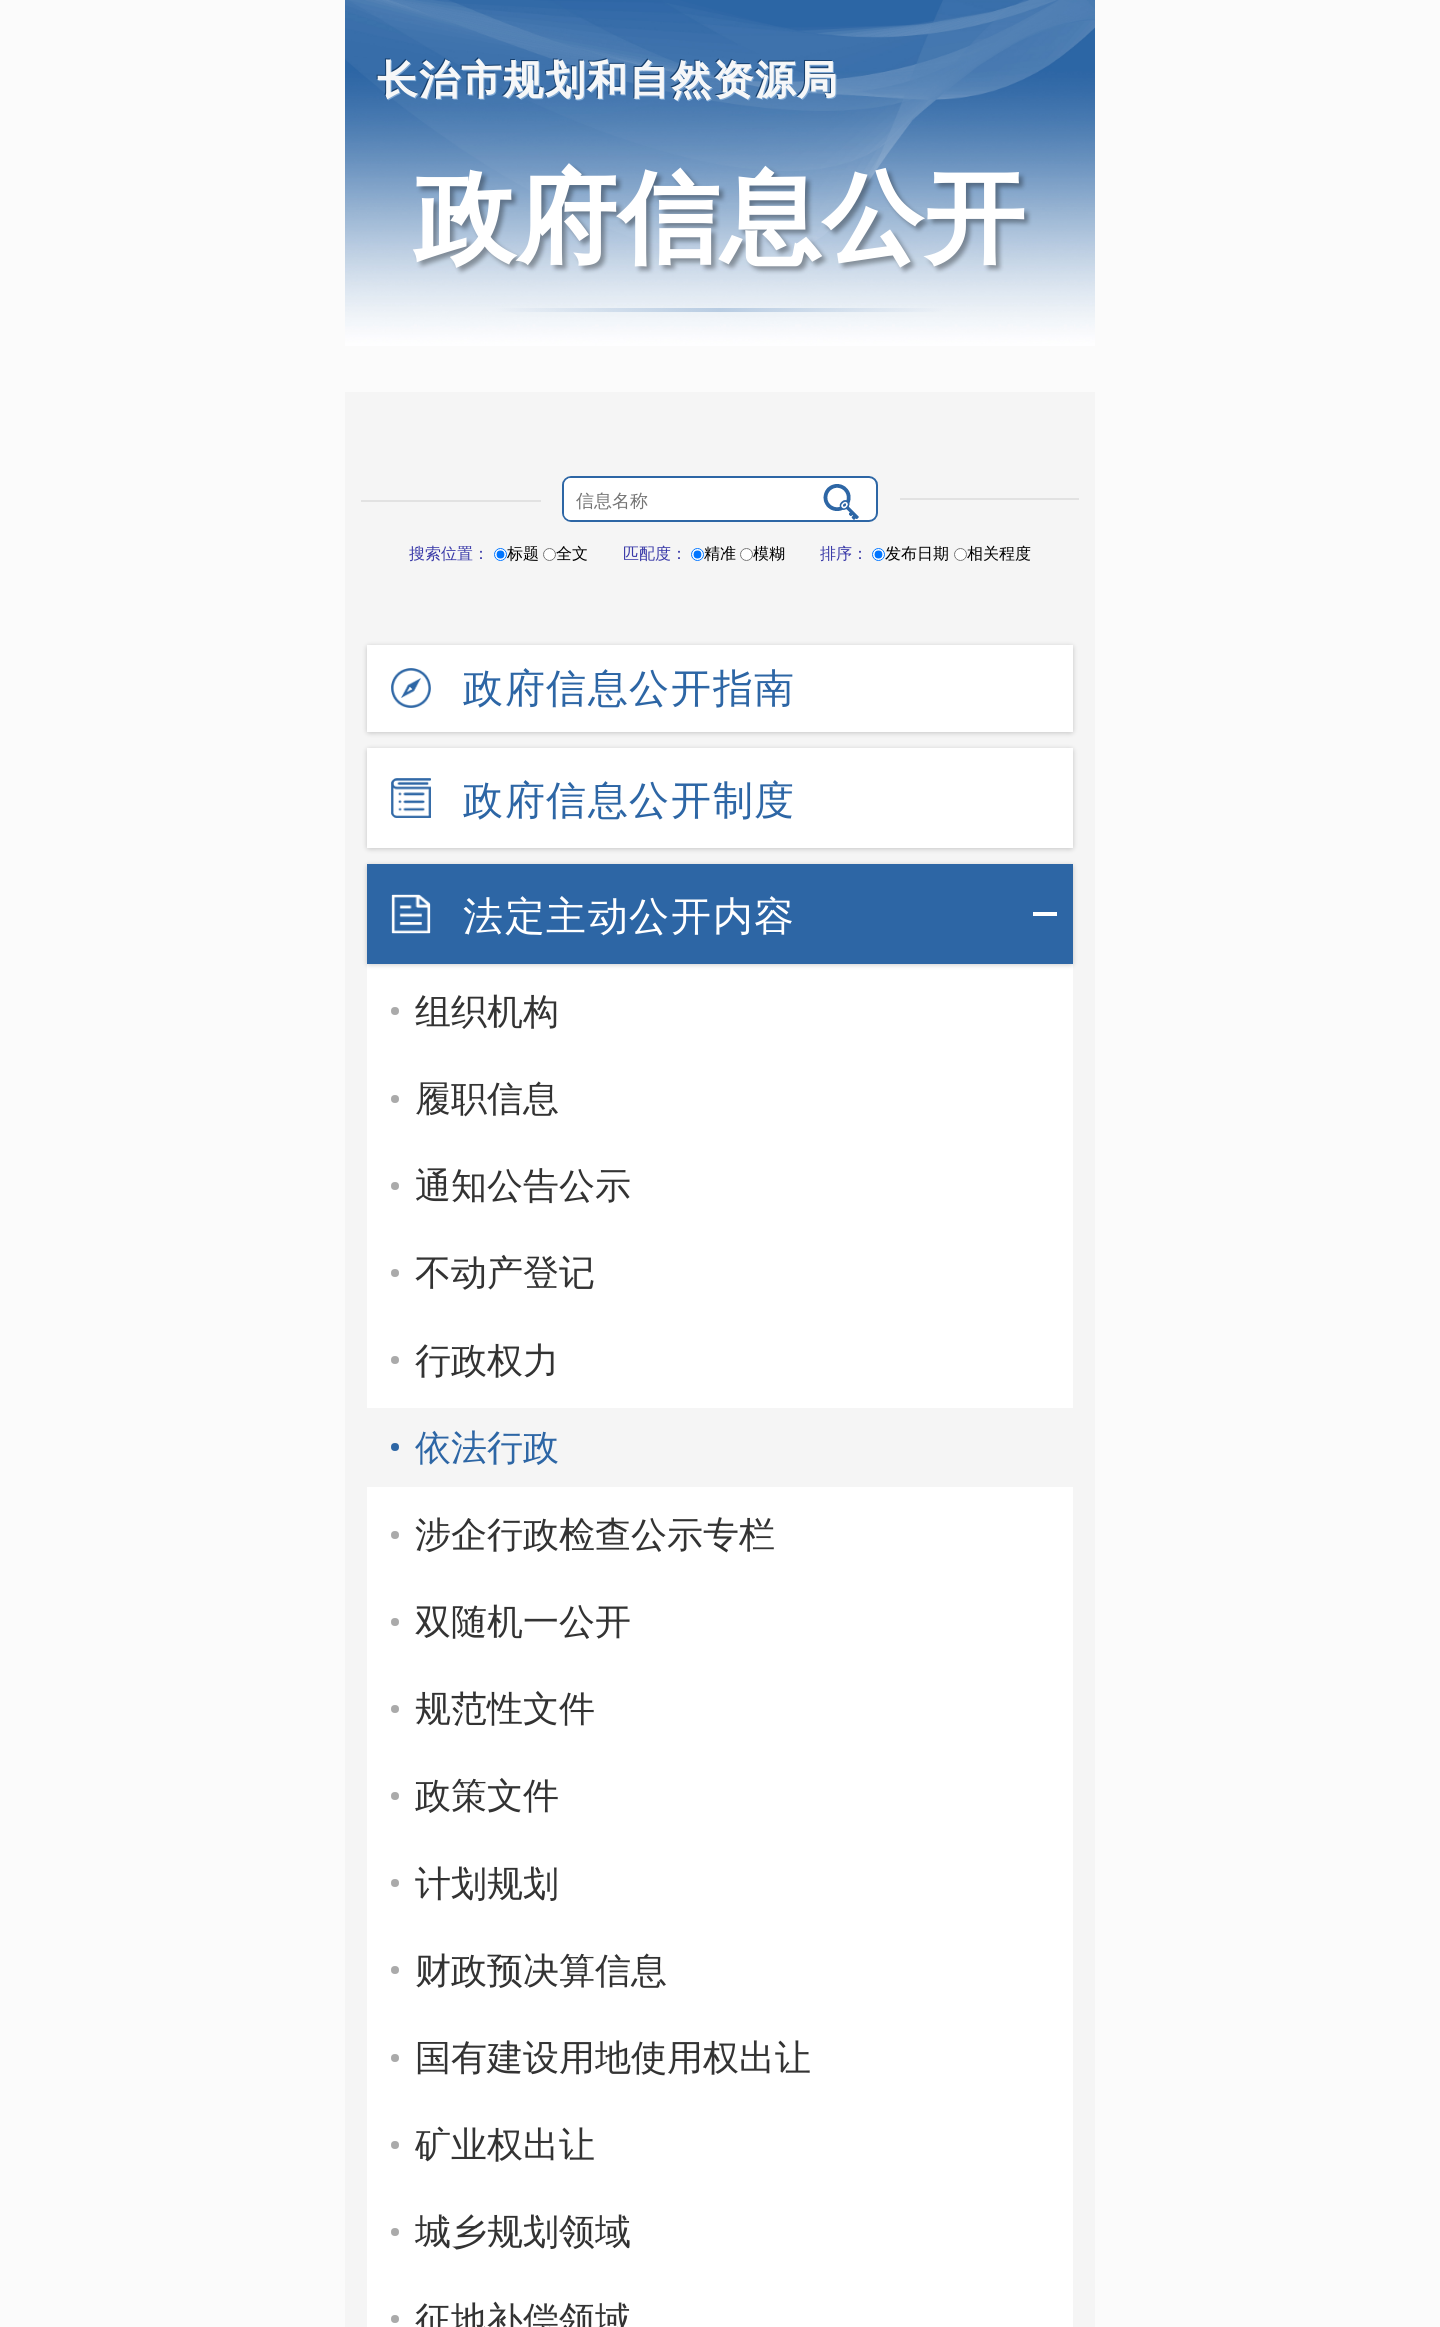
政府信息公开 (720, 218)
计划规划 (487, 1883)
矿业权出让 (505, 2144)
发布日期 (910, 553)
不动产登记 (505, 1272)
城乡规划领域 (523, 2231)
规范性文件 (505, 1708)
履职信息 (487, 1098)
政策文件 (487, 1795)
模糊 (762, 553)
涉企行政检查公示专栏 (595, 1534)
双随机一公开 (523, 1621)
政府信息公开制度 (629, 800)
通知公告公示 (523, 1185)
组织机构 (487, 1011)
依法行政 (487, 1447)
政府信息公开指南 (629, 688)
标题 (516, 553)
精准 (713, 553)
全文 (565, 553)
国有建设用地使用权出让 (613, 2057)
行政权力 (487, 1360)
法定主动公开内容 (629, 916)
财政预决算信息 (541, 1970)
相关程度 (992, 553)
